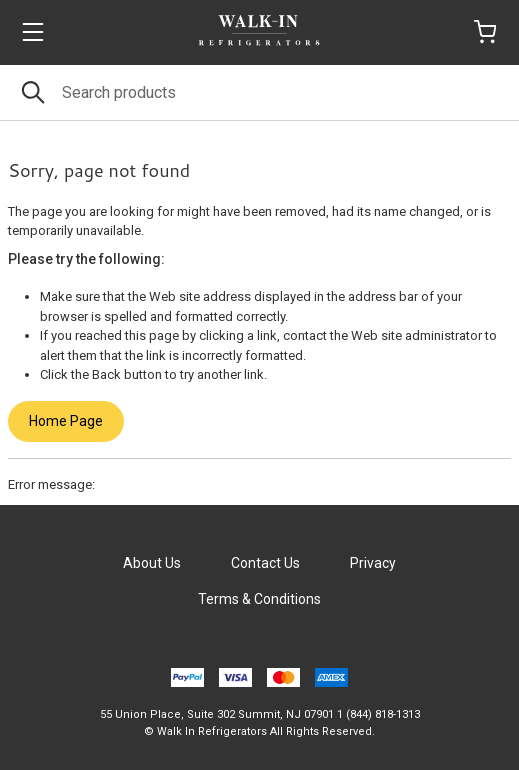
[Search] (259, 92)
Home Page (66, 421)
